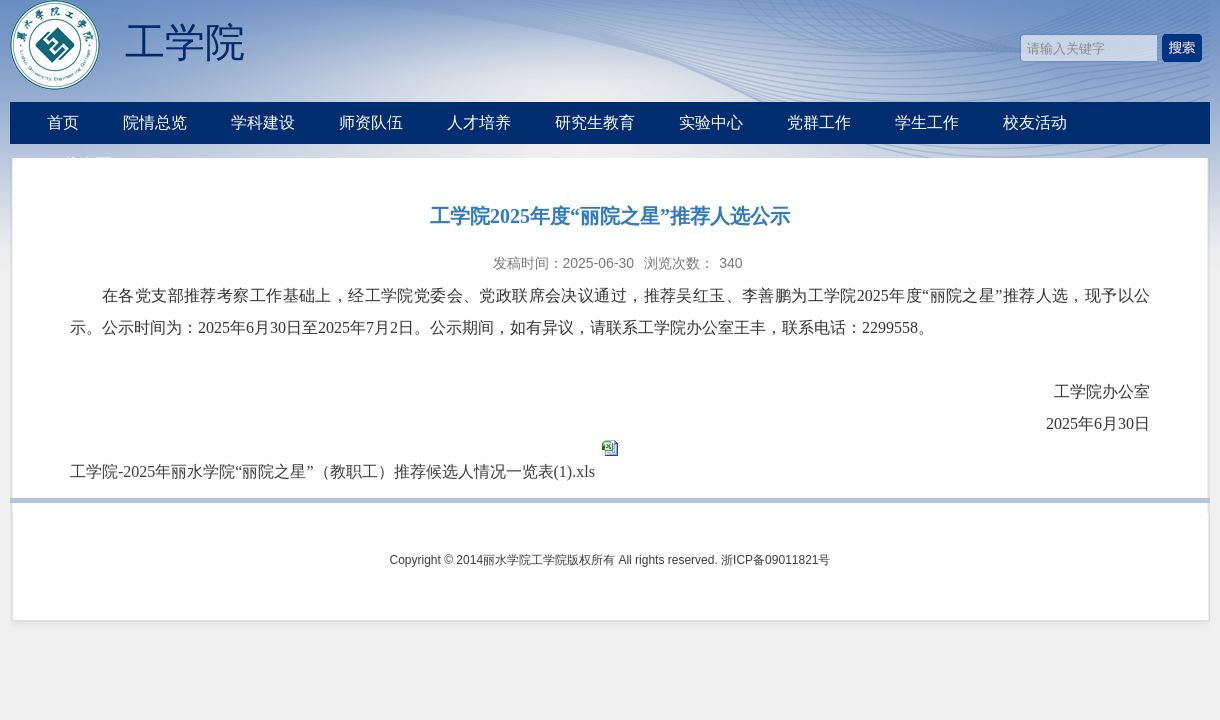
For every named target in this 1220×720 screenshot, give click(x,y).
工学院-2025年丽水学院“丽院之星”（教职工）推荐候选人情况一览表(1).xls (332, 471)
